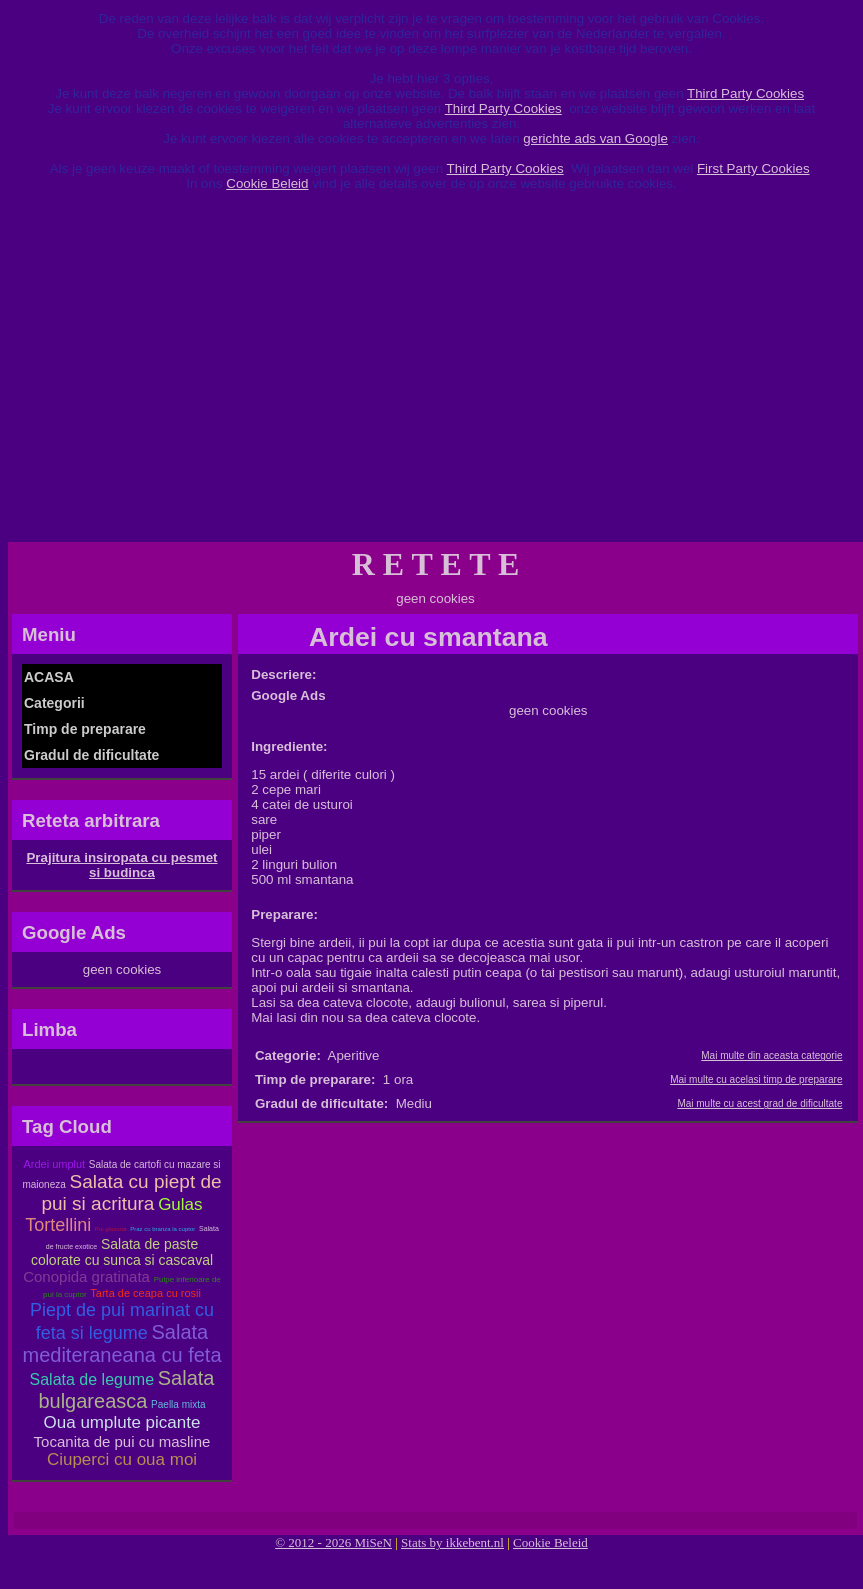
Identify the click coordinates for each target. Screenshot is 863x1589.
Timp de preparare (85, 729)
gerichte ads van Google (595, 138)
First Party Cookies (753, 168)
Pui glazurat (111, 1229)
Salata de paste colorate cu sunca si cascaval (122, 1252)
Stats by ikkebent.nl (452, 1542)
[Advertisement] (432, 374)
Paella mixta (178, 1404)
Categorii (54, 703)
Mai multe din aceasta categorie (771, 1055)
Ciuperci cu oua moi (122, 1459)
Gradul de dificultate (91, 755)
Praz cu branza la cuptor (162, 1229)
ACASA (49, 677)
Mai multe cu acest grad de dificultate (759, 1103)
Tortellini (58, 1225)
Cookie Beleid (267, 183)
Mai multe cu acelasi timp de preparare (756, 1079)
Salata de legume (92, 1379)
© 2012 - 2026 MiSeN (333, 1542)
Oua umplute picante (122, 1422)
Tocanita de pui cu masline (122, 1441)
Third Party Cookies (745, 93)
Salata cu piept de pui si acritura (131, 1192)
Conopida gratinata (86, 1276)
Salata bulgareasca (126, 1389)
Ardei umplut (54, 1164)
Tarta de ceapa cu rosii (145, 1293)
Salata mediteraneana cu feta (121, 1343)
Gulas (180, 1204)
